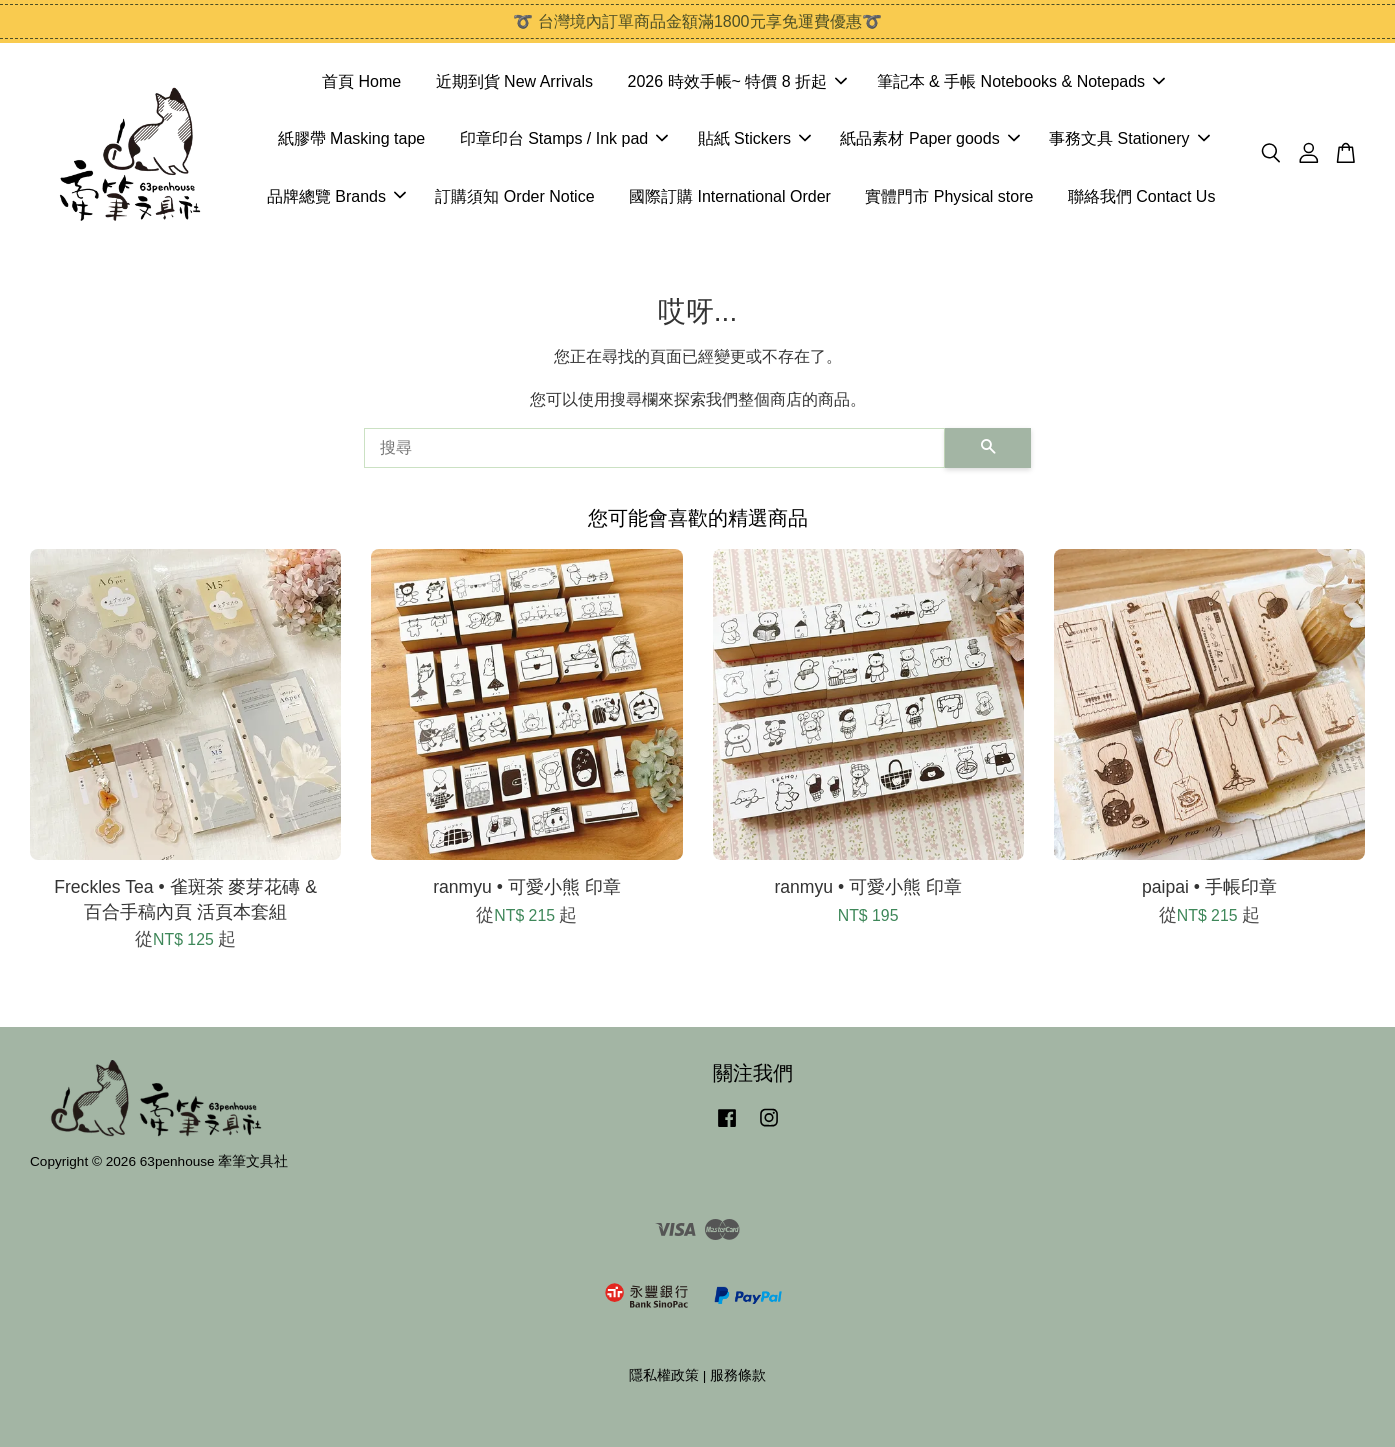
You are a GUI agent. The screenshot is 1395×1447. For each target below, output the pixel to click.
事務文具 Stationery (1129, 138)
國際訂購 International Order (730, 196)
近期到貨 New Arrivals (514, 81)
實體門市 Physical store (949, 196)
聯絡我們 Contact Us (1142, 196)
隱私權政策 (664, 1375)
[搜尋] (655, 448)
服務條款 (738, 1375)
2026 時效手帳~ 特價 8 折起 (737, 81)
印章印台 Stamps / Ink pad (564, 138)
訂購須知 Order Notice (514, 196)
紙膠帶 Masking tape (352, 138)
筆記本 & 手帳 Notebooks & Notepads (1021, 81)
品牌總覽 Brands (336, 196)
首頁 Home (361, 81)
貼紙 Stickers (754, 138)
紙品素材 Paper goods (929, 138)
